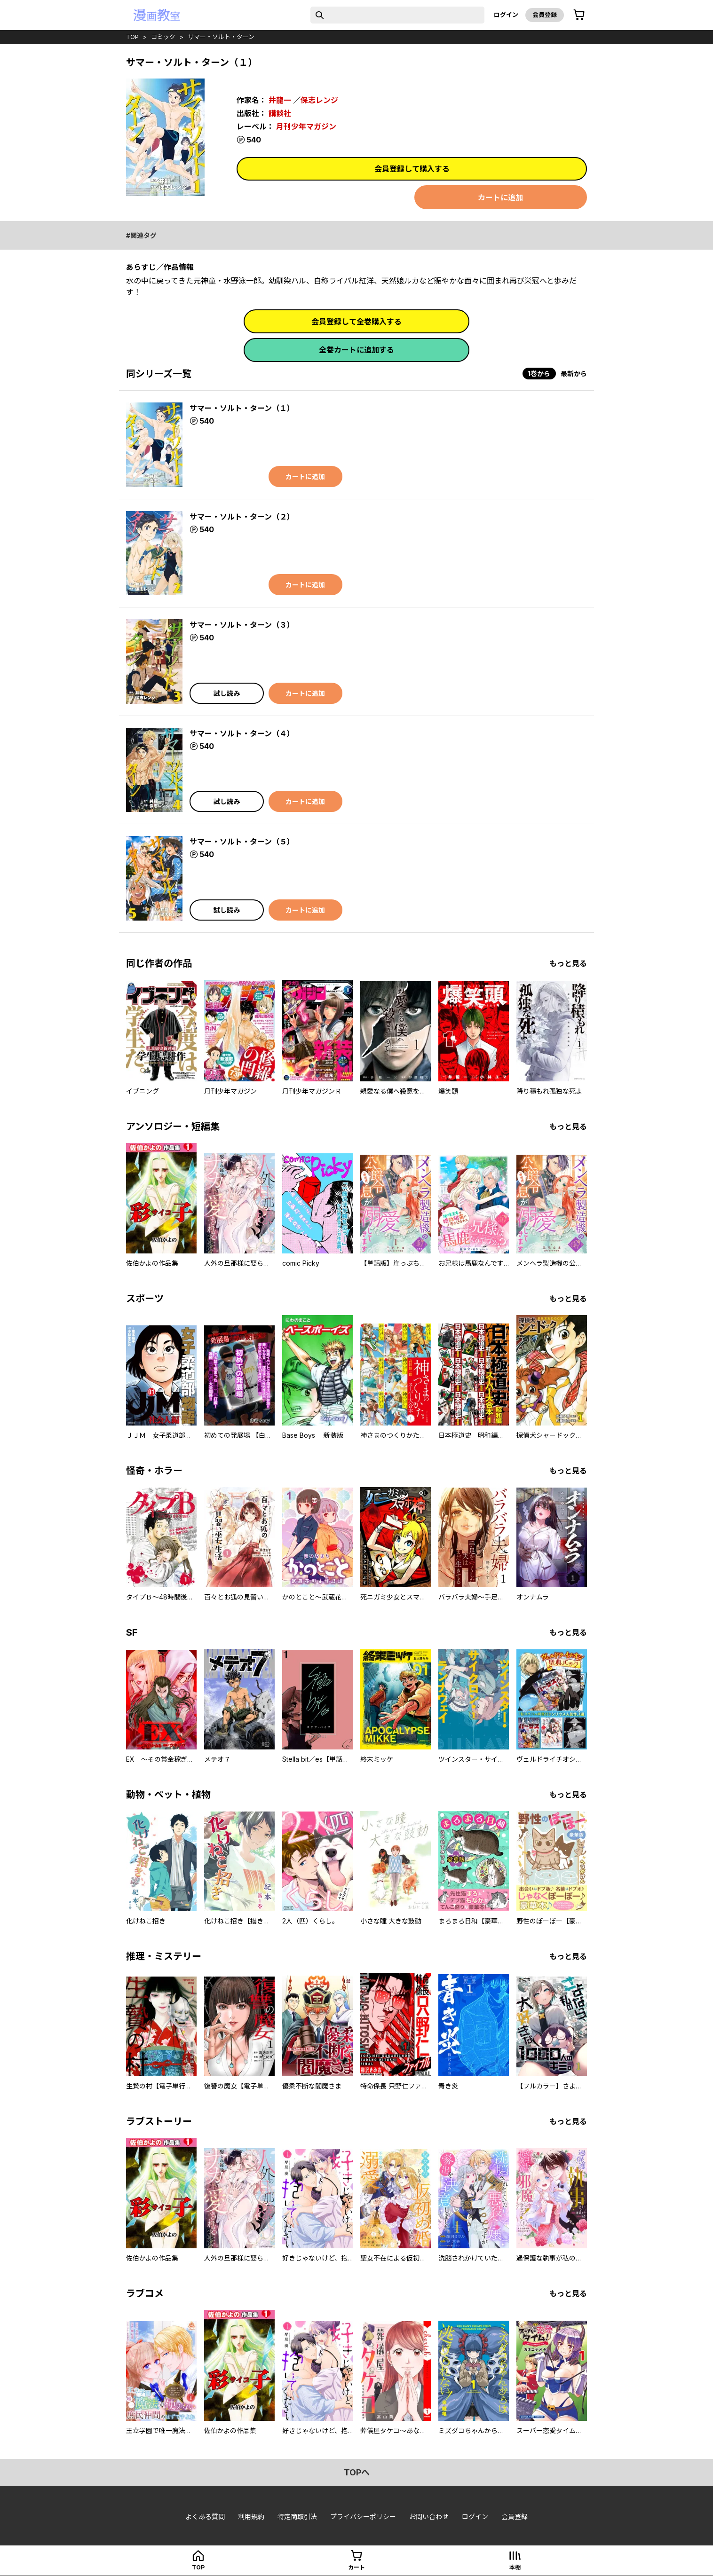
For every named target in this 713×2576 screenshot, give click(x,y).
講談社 (280, 113)
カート (356, 2567)
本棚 (515, 2567)
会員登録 (544, 14)
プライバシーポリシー (363, 2517)
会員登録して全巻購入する (356, 321)
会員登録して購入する (412, 168)
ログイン (506, 14)
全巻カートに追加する (356, 349)
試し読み (227, 693)
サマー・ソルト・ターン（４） (242, 733)
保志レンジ (319, 100)
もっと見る (568, 963)
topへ (357, 2472)
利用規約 (251, 2517)
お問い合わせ (429, 2517)
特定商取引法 (297, 2517)
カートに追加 (500, 197)
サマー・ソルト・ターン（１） (242, 408)
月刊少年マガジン (306, 126)
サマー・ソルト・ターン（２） (242, 516)
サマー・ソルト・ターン (221, 36)
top (132, 36)
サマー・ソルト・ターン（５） (242, 841)
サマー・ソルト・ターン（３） (242, 625)
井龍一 (280, 100)
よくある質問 (205, 2517)
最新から (574, 374)
